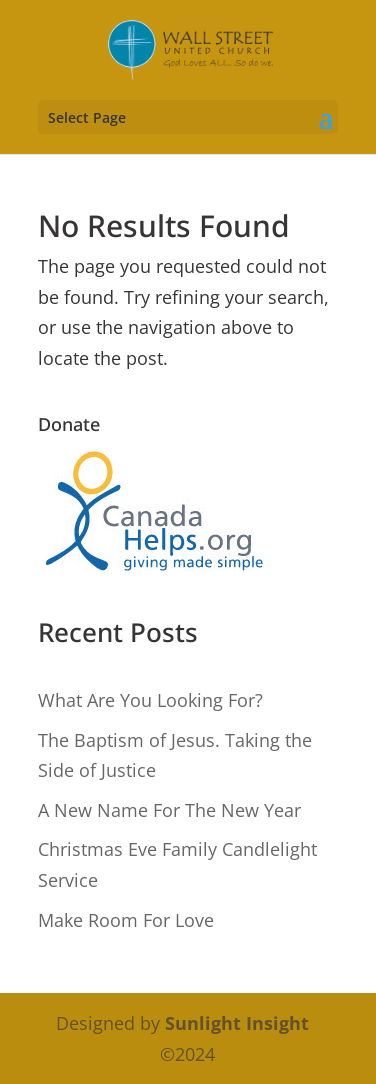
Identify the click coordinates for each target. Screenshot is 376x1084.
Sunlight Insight (237, 1023)
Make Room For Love (126, 920)
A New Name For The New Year (169, 810)
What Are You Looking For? (150, 700)
